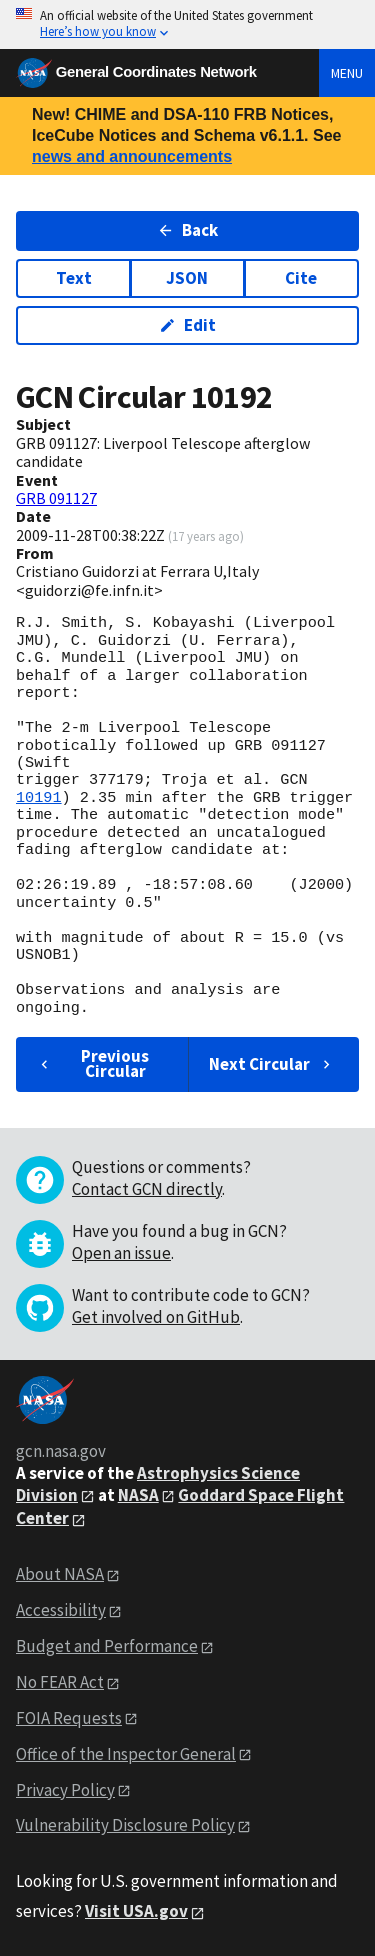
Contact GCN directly (147, 1189)
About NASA (60, 1574)
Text (74, 278)
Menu (347, 73)
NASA (138, 1495)
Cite (301, 278)
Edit (187, 325)
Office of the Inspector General (126, 1754)
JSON (187, 278)
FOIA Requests (69, 1718)
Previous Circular (92, 1063)
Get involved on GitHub (156, 1317)
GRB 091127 (56, 498)
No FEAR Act (60, 1682)
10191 (39, 798)
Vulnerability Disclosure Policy (125, 1825)
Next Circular (272, 1064)
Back (187, 230)
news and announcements (132, 156)
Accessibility (61, 1610)
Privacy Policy (65, 1790)
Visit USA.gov (136, 1911)
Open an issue (121, 1253)
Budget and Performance (107, 1646)
